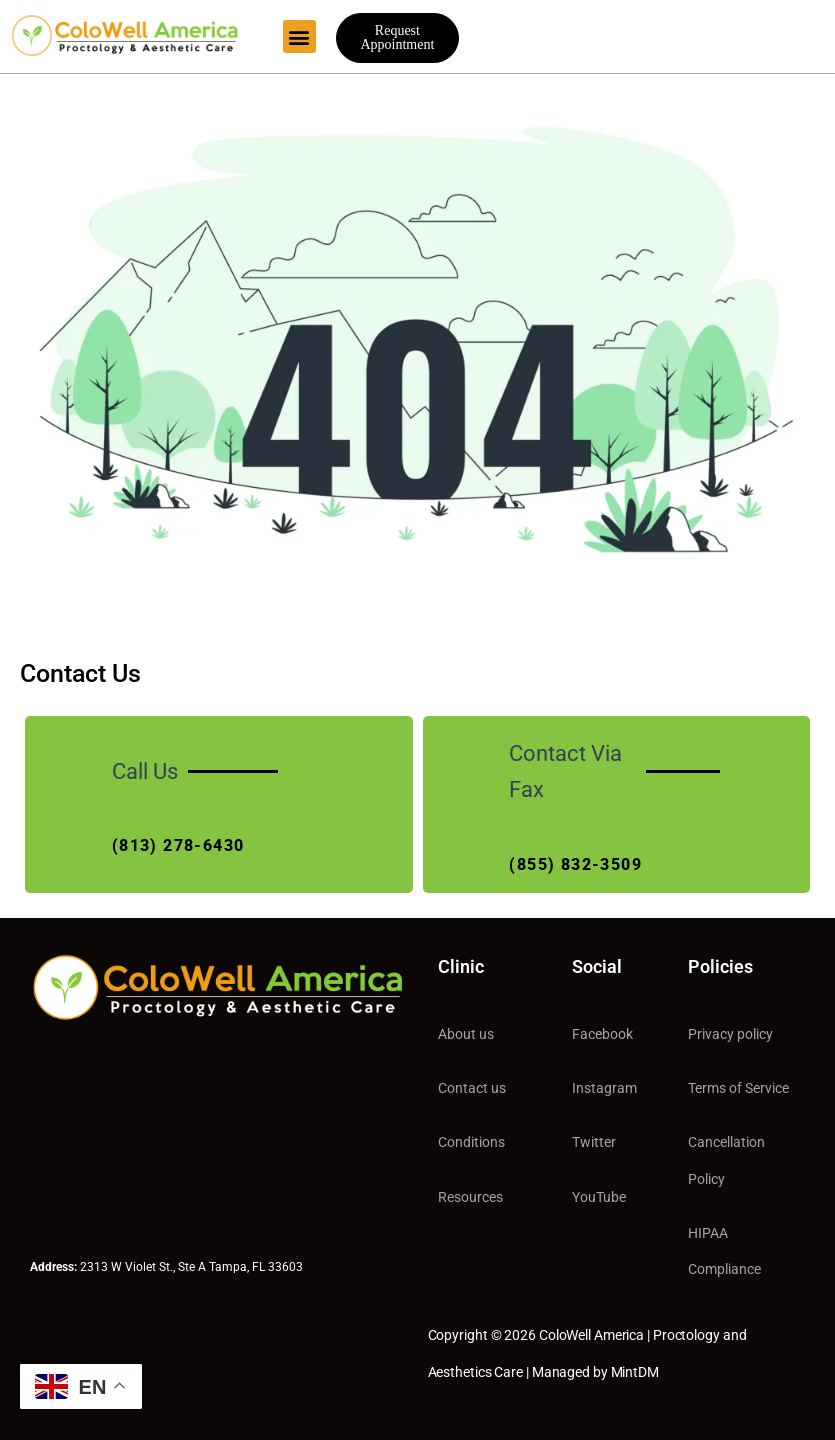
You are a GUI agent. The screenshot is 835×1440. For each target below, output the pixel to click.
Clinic (461, 966)
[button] (299, 36)
